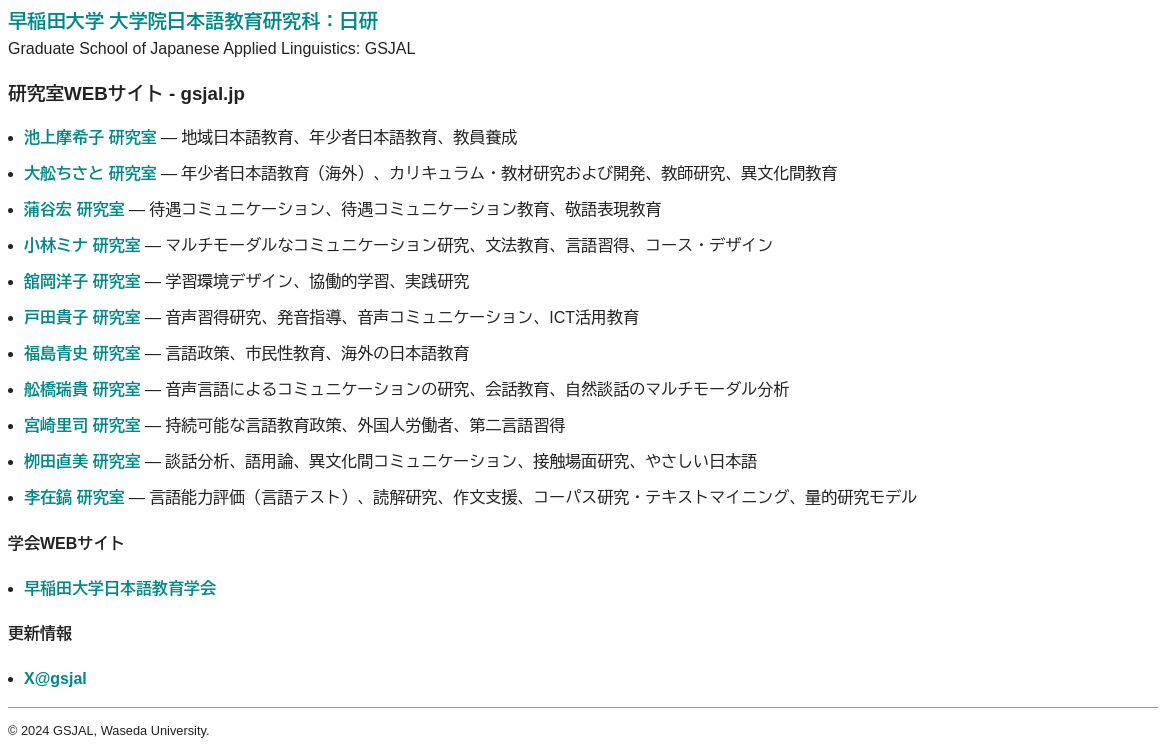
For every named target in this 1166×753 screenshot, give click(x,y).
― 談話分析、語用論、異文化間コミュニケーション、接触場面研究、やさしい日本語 (390, 461)
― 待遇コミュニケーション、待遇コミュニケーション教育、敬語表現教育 (342, 209)
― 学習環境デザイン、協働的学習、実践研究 (246, 281)
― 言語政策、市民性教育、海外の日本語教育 (246, 353)
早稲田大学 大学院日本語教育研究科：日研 (193, 21)
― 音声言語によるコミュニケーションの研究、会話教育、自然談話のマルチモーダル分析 (406, 389)
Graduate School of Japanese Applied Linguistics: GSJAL (211, 48)
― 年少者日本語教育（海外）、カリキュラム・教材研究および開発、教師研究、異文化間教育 (430, 173)
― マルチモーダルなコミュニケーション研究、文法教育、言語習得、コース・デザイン (398, 245)
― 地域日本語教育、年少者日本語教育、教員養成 (270, 137)
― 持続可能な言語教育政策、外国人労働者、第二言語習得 (294, 425)
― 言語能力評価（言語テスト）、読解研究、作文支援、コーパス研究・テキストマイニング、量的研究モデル (470, 497)
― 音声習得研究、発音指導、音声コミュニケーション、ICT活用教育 (331, 317)
